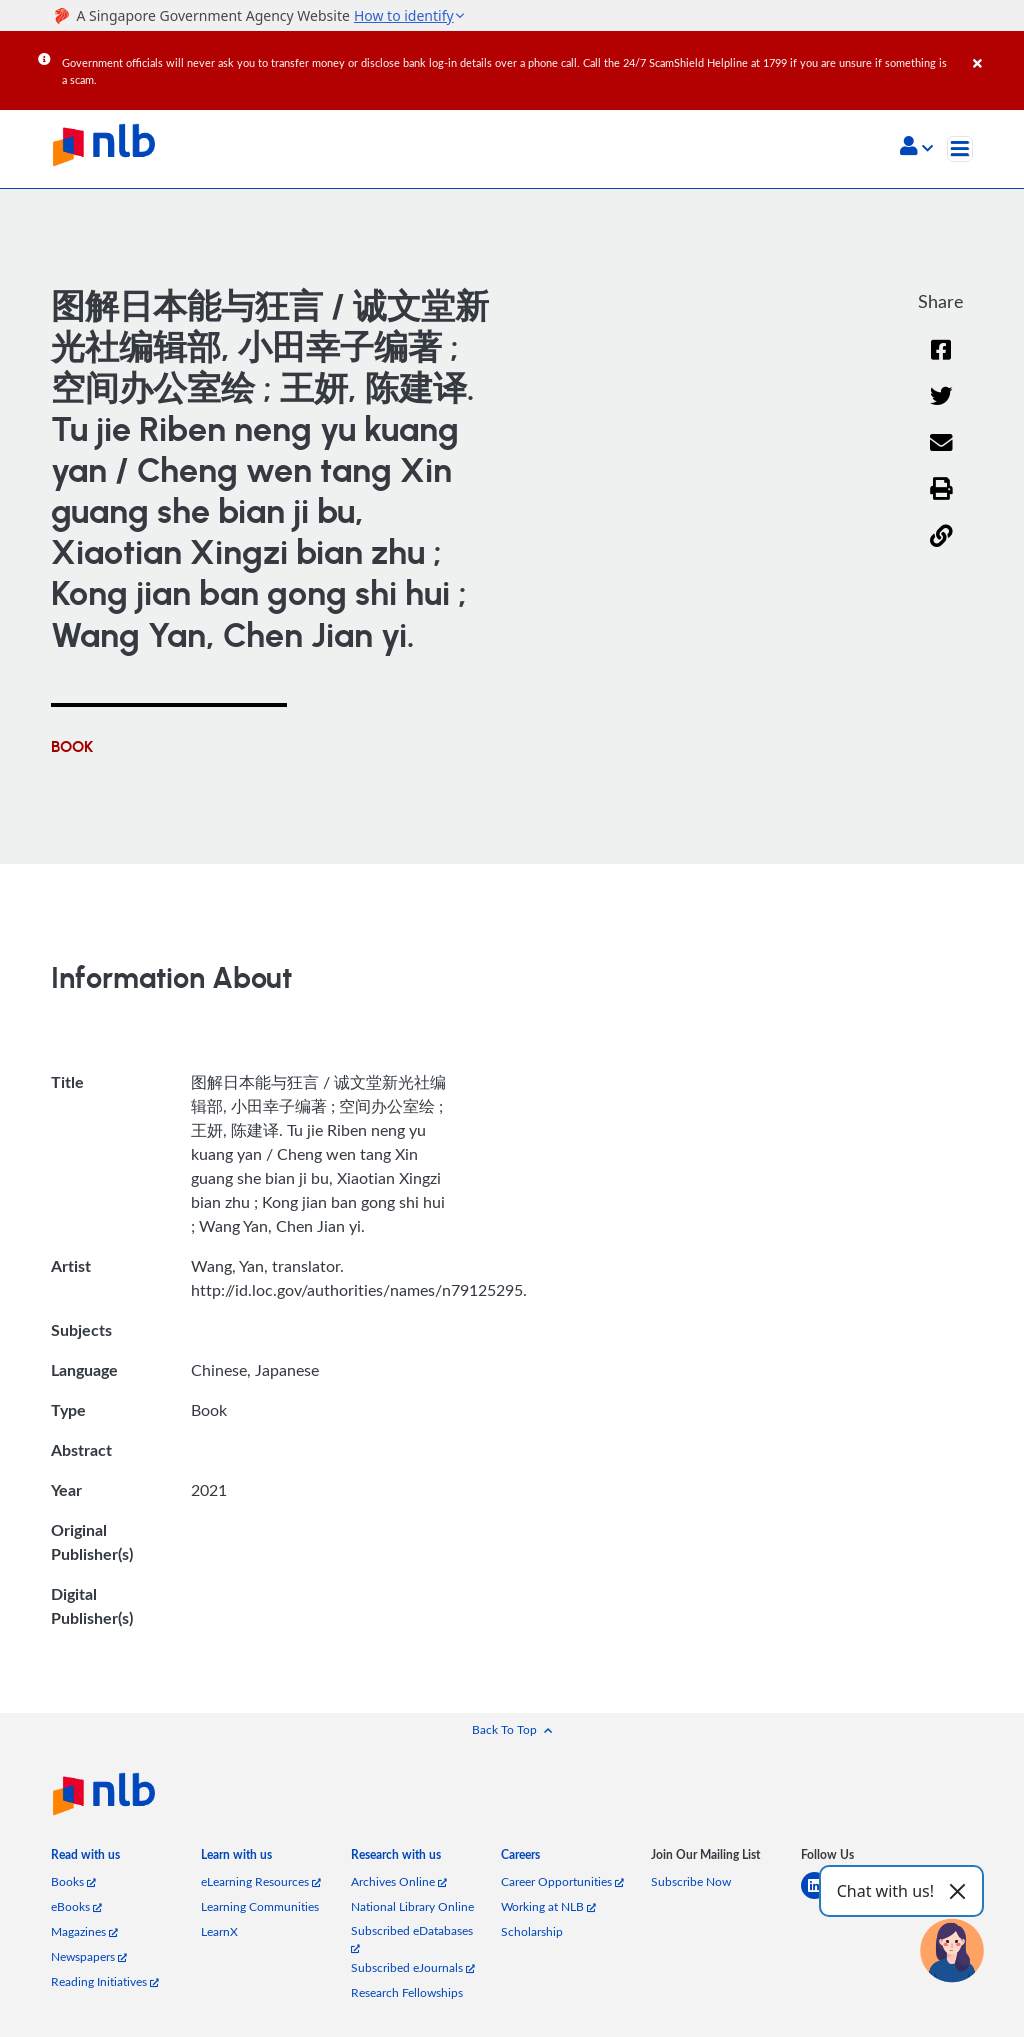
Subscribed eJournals (413, 1967)
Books (73, 1881)
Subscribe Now (691, 1881)
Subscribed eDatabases (412, 1938)
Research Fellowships (407, 1992)
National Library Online (412, 1906)
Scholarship (532, 1931)
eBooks (76, 1906)
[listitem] (85, 1858)
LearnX (219, 1931)
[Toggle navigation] (960, 149)
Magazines (84, 1931)
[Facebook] (941, 362)
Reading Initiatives (105, 1981)
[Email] (941, 455)
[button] (916, 148)
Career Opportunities (562, 1881)
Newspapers (89, 1956)
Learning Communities (260, 1906)
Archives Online (399, 1881)
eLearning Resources (261, 1881)
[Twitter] (941, 408)
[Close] (995, 49)
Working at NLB (548, 1906)
